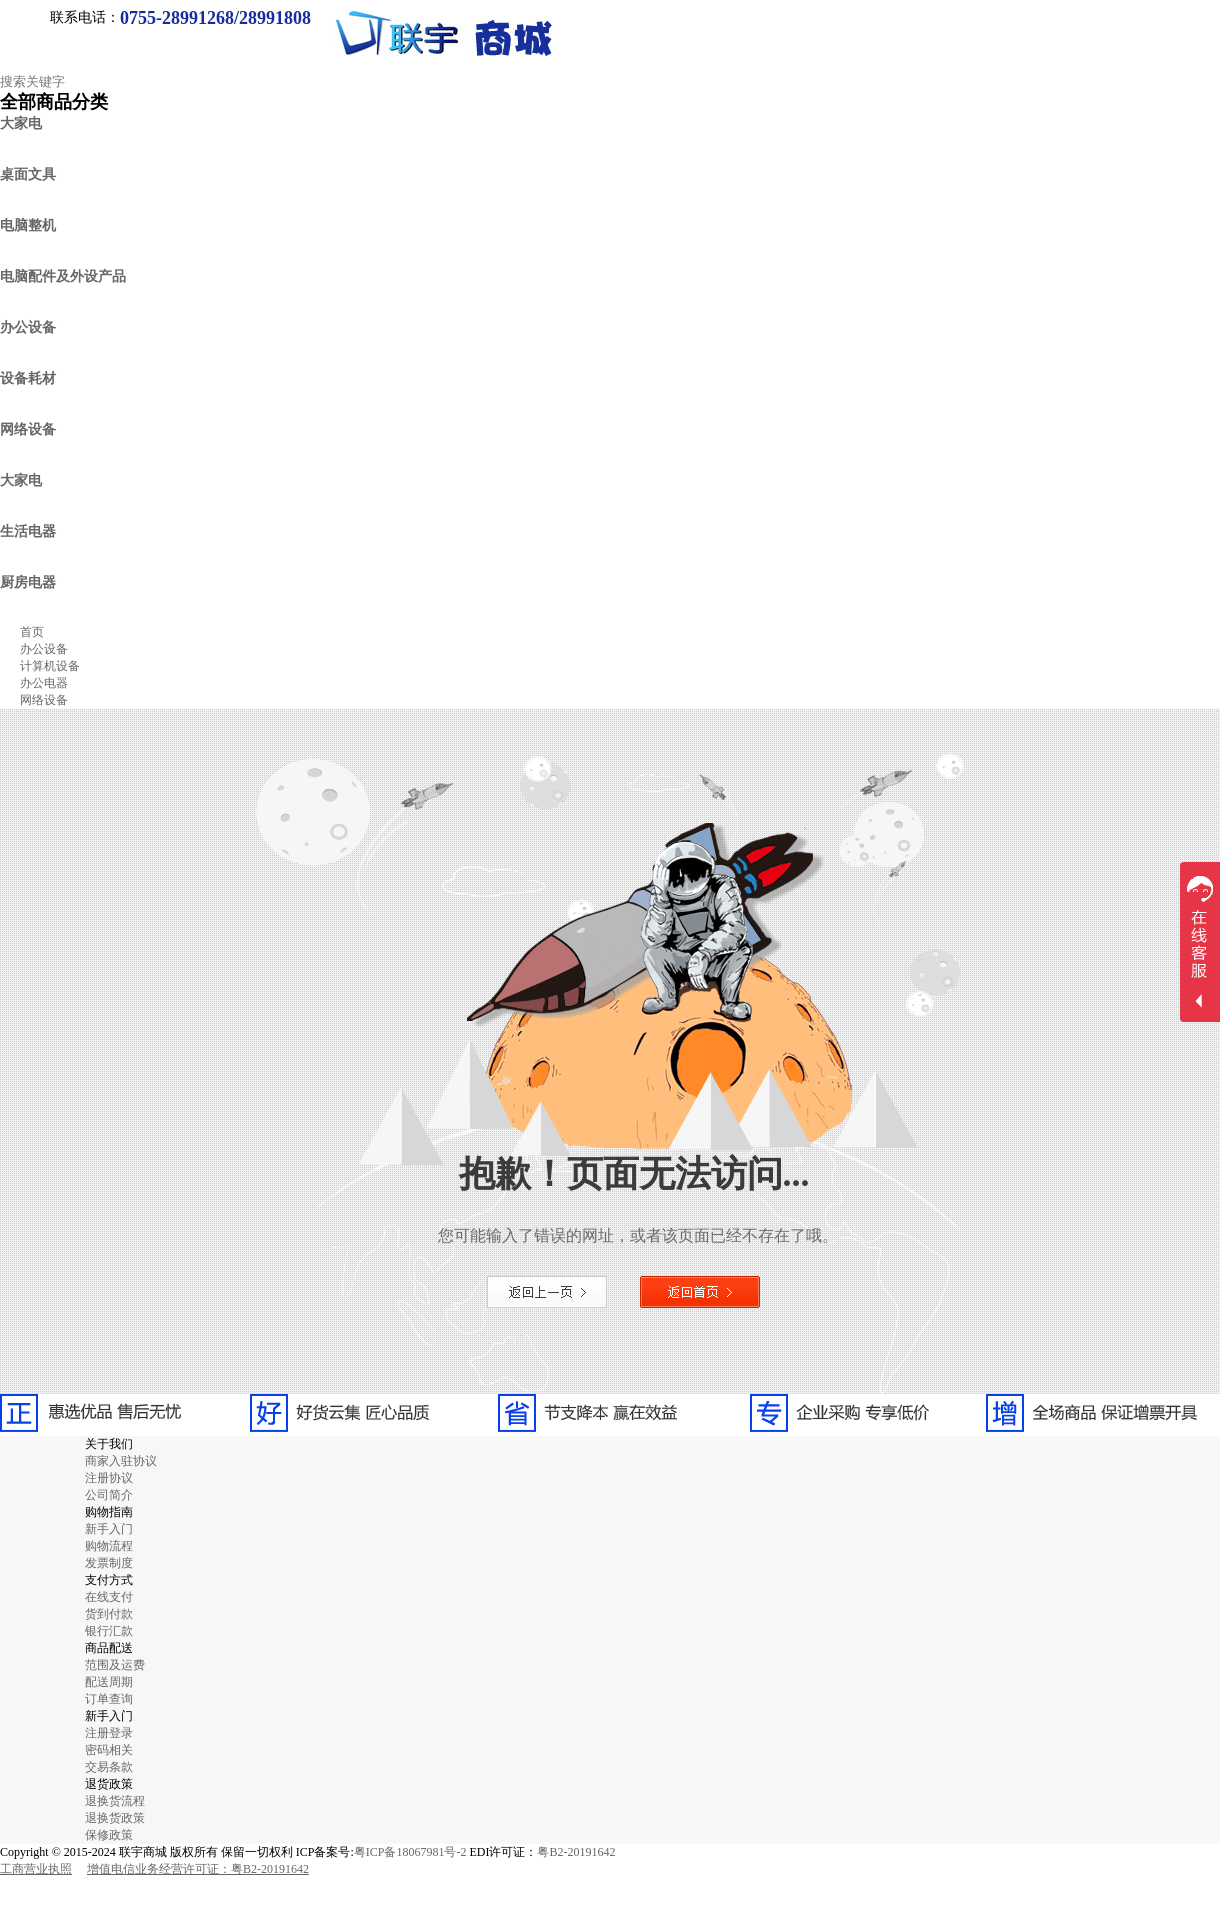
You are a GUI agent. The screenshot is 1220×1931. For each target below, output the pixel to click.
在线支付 (109, 1597)
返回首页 (700, 1292)
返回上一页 (547, 1292)
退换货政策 (115, 1818)
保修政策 (109, 1835)
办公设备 (44, 649)
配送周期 (109, 1682)
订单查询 (109, 1699)
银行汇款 (109, 1631)
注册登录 (109, 1733)
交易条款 (109, 1767)
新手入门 (109, 1529)
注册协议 (109, 1478)
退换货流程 (115, 1801)
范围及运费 (115, 1665)
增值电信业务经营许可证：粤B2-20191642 (198, 1869)
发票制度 (109, 1563)
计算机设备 (50, 666)
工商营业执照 (36, 1869)
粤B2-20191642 (576, 1852)
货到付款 (109, 1614)
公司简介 (109, 1495)
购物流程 (109, 1546)
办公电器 (44, 683)
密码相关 (109, 1750)
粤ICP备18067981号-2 (410, 1852)
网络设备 (44, 700)
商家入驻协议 (121, 1461)
